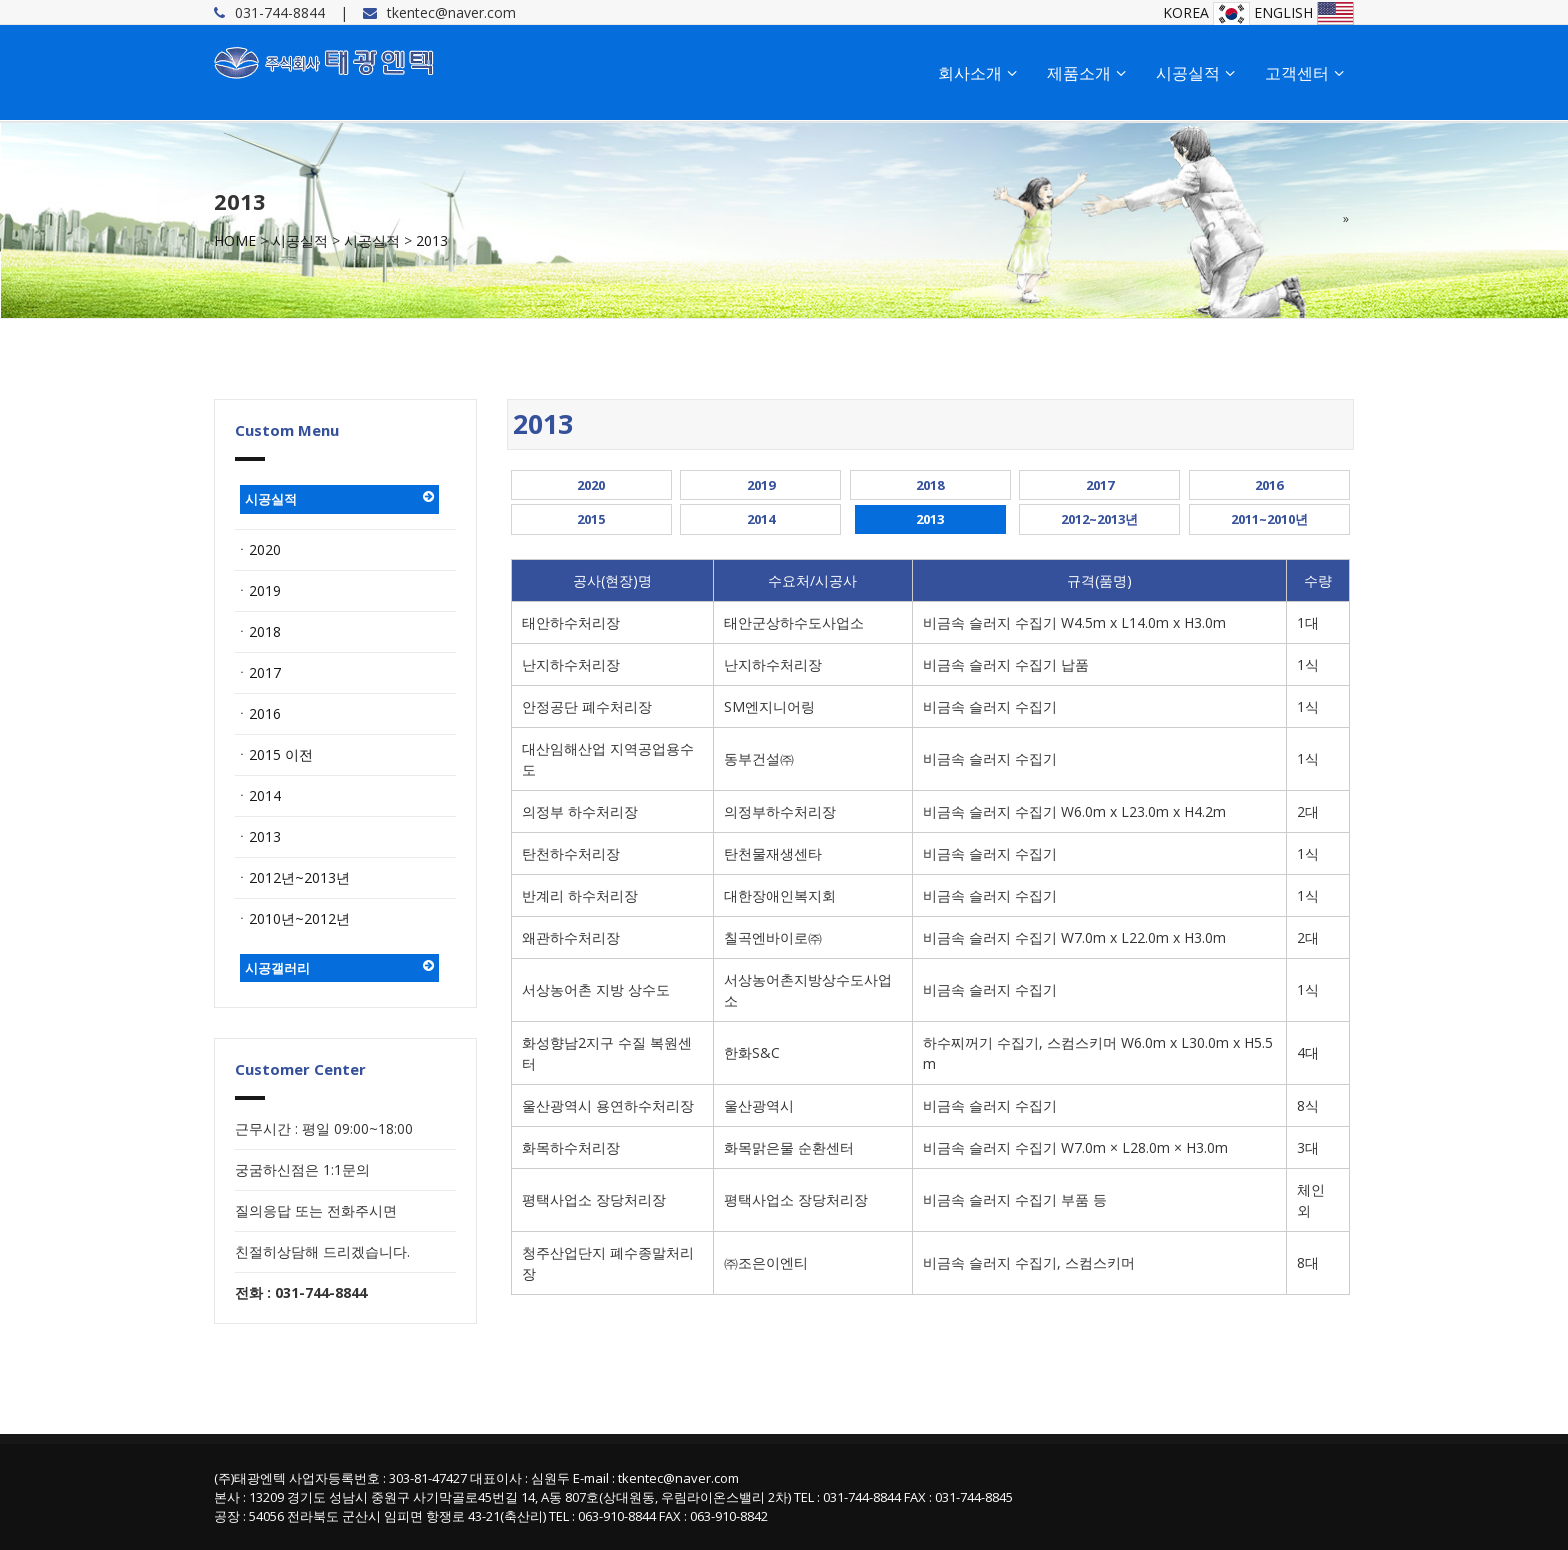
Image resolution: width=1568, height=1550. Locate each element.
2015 (591, 519)
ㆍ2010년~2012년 (292, 918)
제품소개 (1086, 73)
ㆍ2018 (258, 631)
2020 (591, 485)
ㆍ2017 (258, 672)
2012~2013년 (1099, 519)
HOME (235, 240)
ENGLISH (1304, 12)
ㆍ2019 (258, 590)
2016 (1269, 485)
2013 (432, 240)
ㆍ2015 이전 (274, 754)
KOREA (1206, 12)
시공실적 (1195, 73)
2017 (1100, 485)
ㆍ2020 (258, 549)
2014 (761, 519)
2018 (930, 485)
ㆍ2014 (258, 795)
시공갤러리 (339, 968)
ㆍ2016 (258, 713)
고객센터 (1304, 73)
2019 (761, 485)
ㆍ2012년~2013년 (292, 877)
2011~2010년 (1269, 519)
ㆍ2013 (258, 836)
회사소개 (977, 73)
